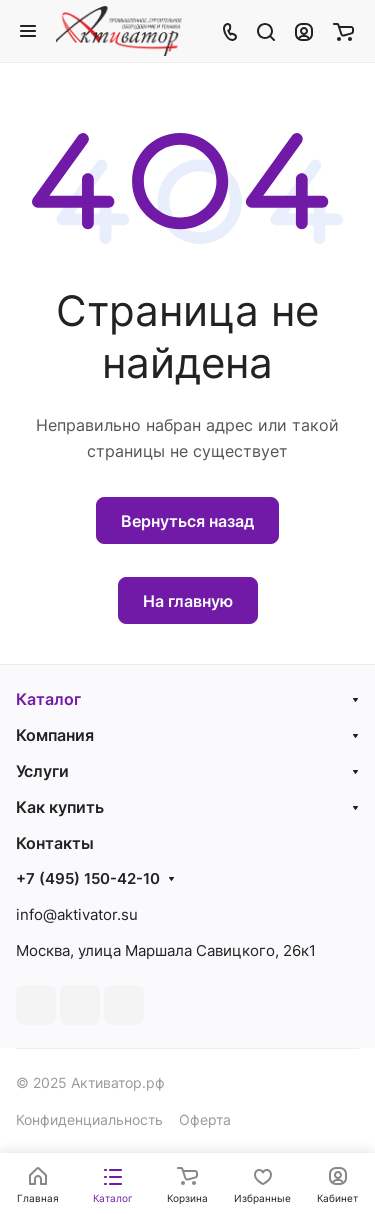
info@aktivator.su (77, 914)
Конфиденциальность (89, 1119)
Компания (55, 735)
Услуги (42, 771)
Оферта (205, 1119)
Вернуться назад (187, 521)
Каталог (48, 699)
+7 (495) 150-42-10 (88, 879)
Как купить (60, 807)
